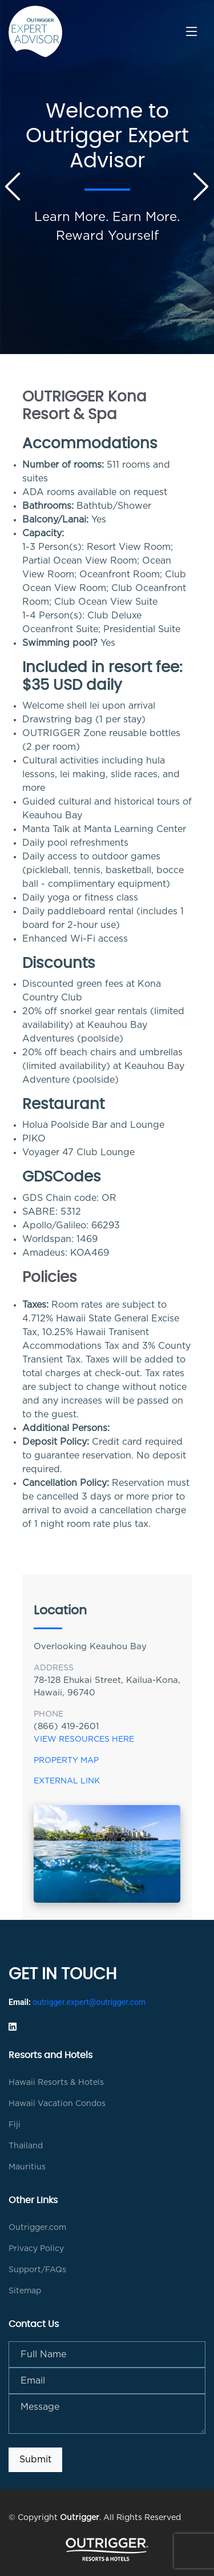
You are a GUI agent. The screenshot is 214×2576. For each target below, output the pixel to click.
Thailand (26, 2146)
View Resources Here (85, 1739)
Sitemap (25, 2291)
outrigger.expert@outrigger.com (89, 2002)
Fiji (15, 2125)
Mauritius (27, 2167)
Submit (35, 2459)
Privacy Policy (36, 2249)
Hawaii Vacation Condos (57, 2104)
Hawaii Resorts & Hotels (56, 2083)
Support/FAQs (37, 2270)
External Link (67, 1781)
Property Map (66, 1761)
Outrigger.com (37, 2228)
